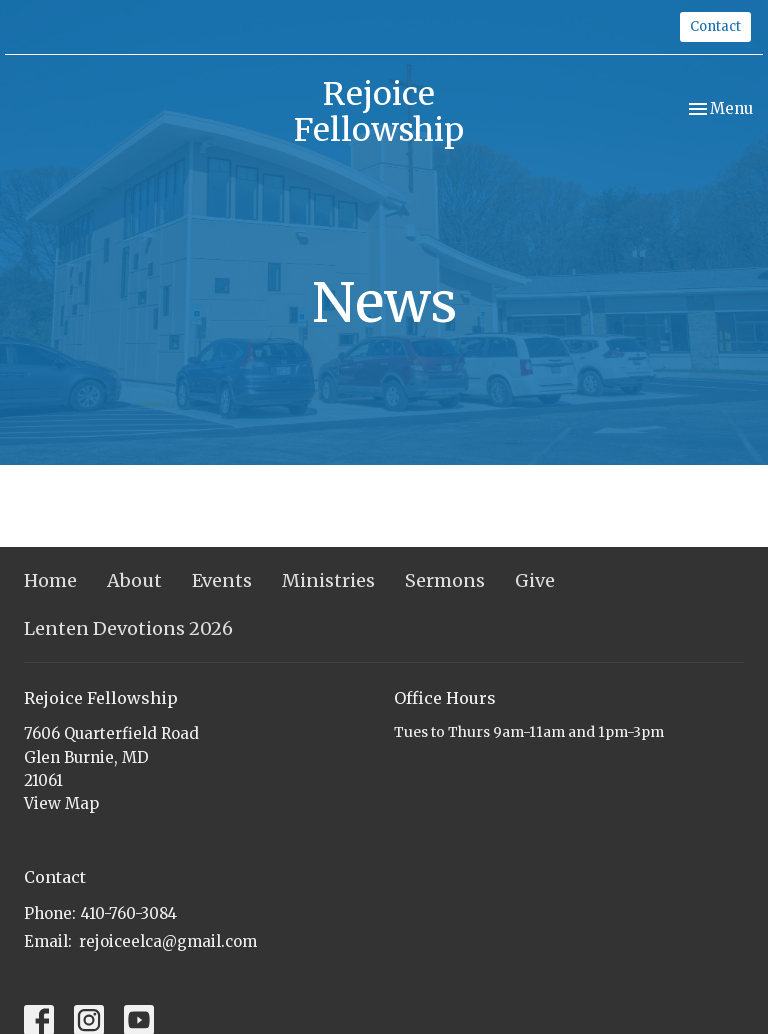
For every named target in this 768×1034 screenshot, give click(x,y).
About (134, 580)
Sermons (445, 580)
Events (222, 580)
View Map (61, 803)
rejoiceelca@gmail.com (168, 941)
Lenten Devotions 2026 (128, 628)
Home (50, 580)
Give (535, 580)
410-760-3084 (129, 913)
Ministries (328, 580)
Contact (715, 26)
